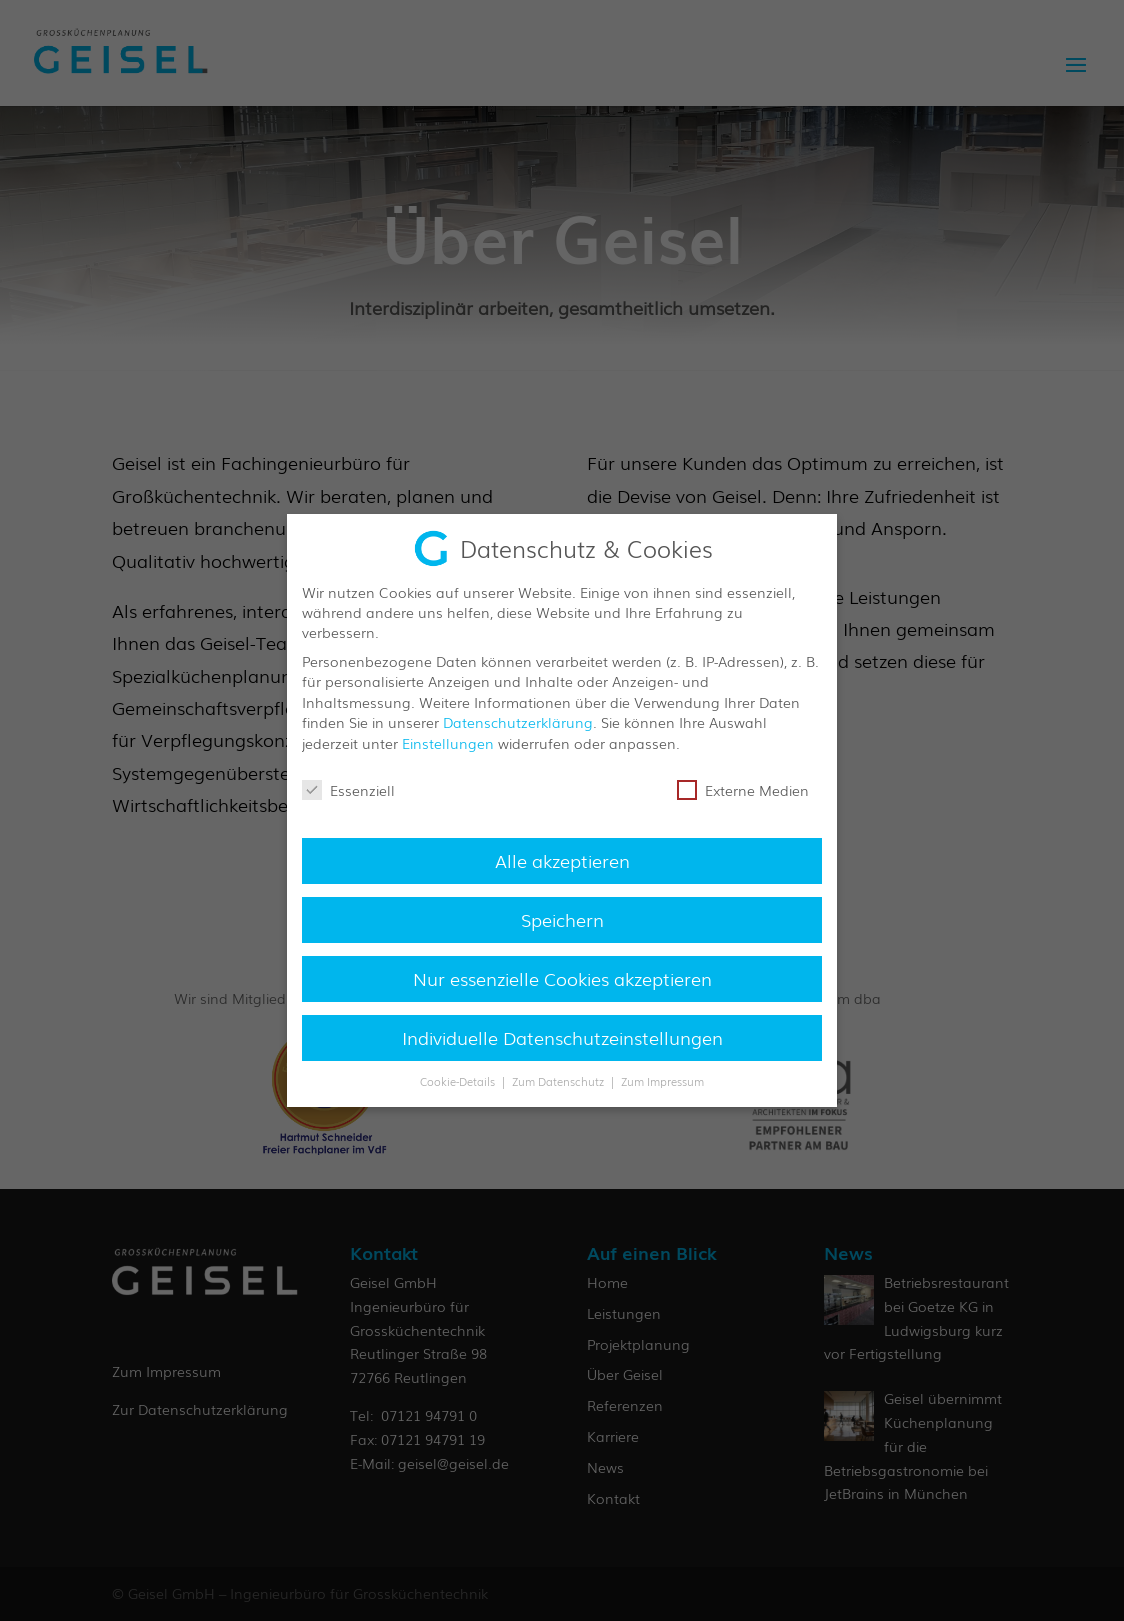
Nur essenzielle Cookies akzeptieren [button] (562, 978)
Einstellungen (448, 743)
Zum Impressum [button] (662, 1081)
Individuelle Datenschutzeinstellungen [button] (562, 1037)
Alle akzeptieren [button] (562, 860)
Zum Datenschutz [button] (559, 1081)
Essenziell (348, 790)
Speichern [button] (562, 919)
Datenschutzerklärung (518, 722)
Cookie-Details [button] (459, 1081)
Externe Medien (743, 790)
